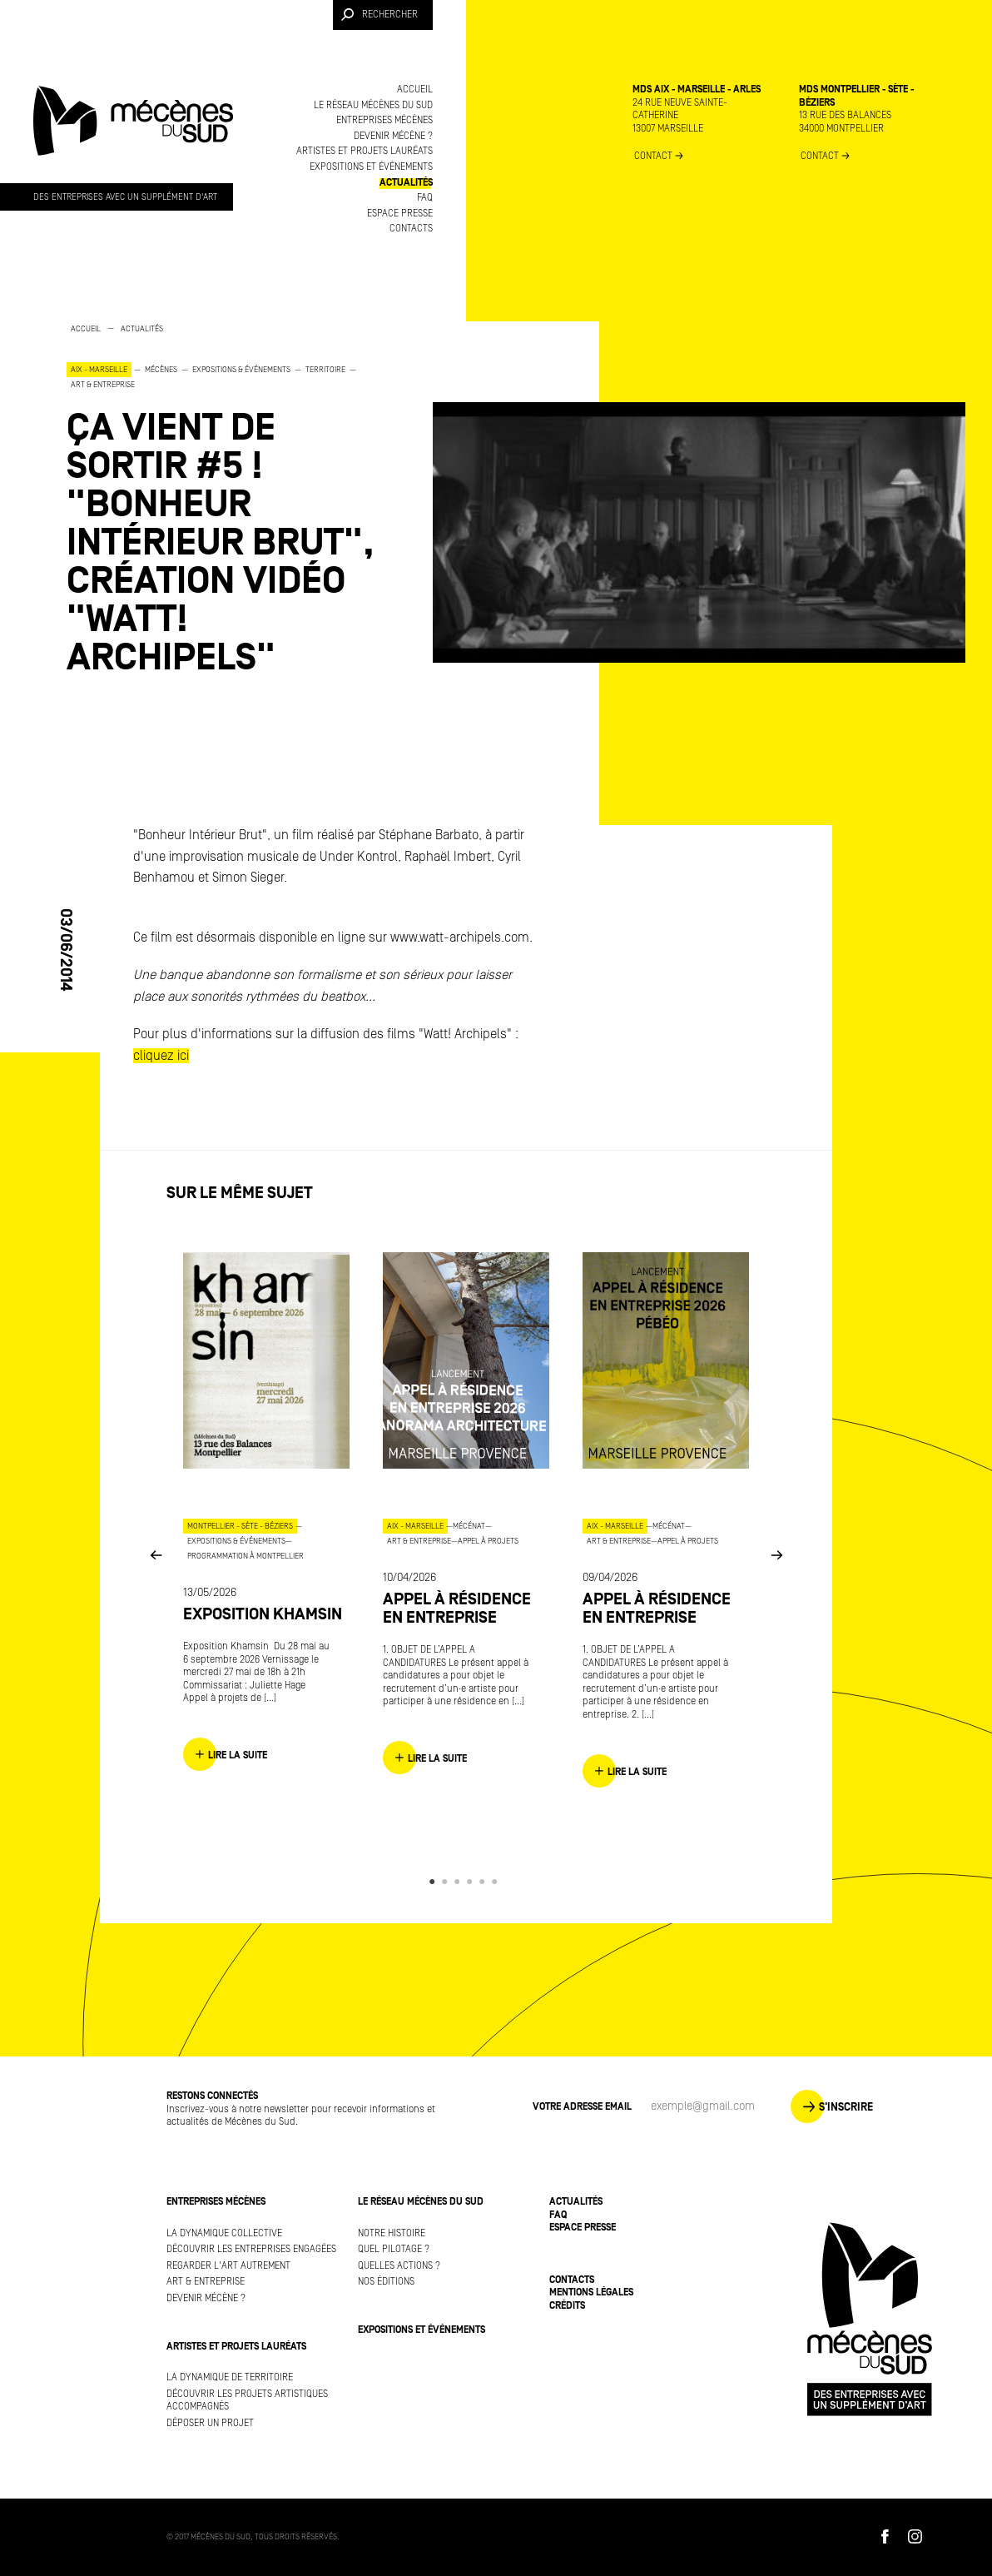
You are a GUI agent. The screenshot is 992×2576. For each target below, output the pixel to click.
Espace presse (400, 213)
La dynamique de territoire (229, 2377)
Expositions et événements (371, 167)
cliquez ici (161, 1055)
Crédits (567, 2305)
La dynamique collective (224, 2233)
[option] (233, 499)
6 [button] (497, 1881)
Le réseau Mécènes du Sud (373, 105)
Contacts (411, 228)
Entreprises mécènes (384, 120)
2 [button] (447, 1881)
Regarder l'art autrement (228, 2265)
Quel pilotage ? (393, 2249)
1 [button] (435, 1881)
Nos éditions (386, 2281)
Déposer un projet (210, 2423)
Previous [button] (155, 1555)
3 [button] (460, 1881)
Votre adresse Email (582, 2106)
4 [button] (472, 1881)
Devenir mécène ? (393, 136)
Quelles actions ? (399, 2265)
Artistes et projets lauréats (364, 151)
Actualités (406, 182)
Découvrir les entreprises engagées (251, 2249)
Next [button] (776, 1555)
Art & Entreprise (205, 2281)
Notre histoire (391, 2233)
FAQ (425, 197)
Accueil (415, 89)
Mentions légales (591, 2292)
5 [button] (485, 1881)
